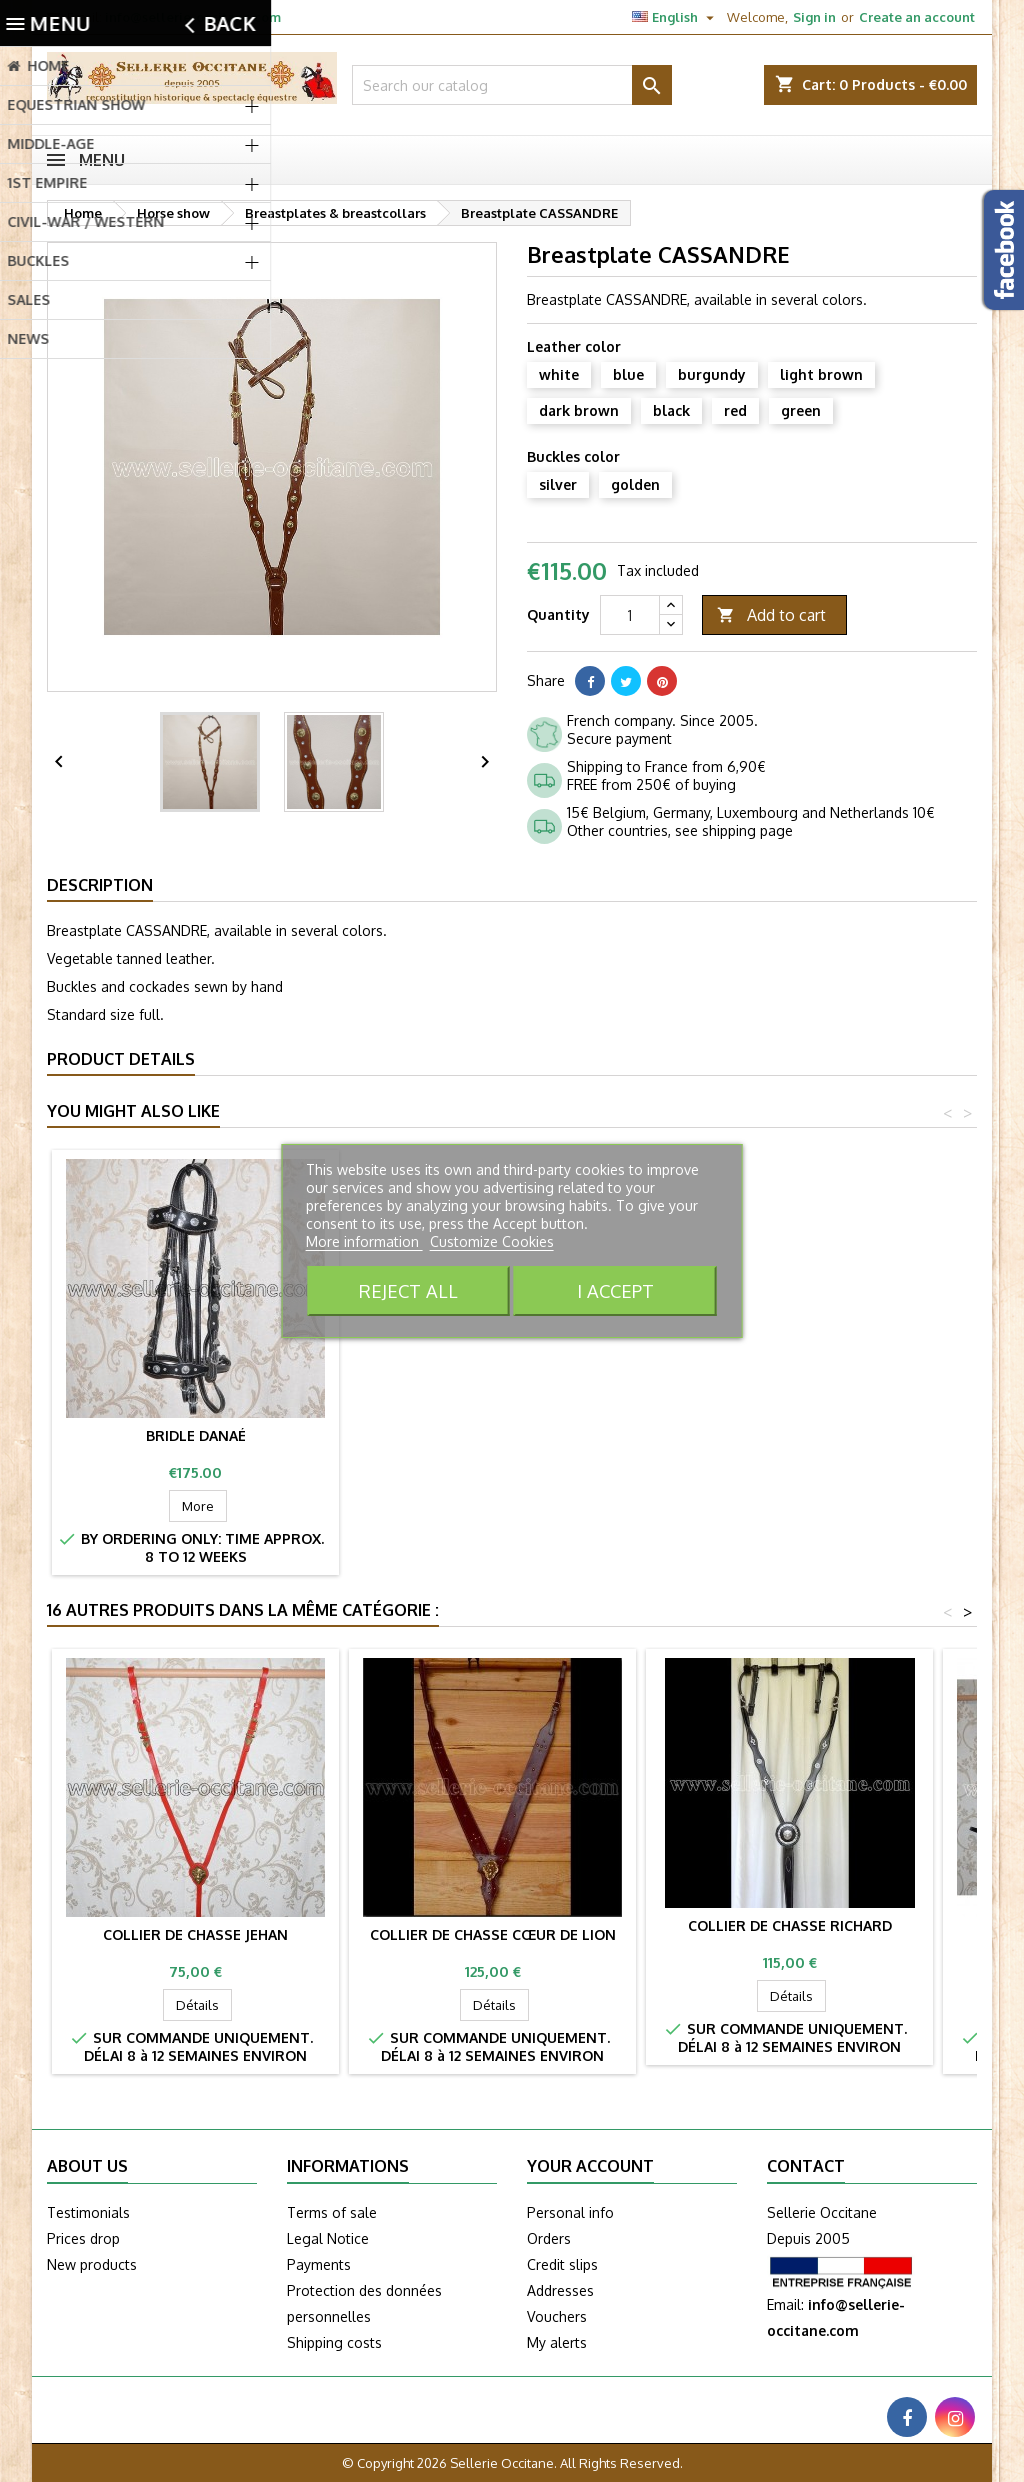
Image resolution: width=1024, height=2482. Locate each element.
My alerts (557, 2342)
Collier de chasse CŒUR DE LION (493, 1934)
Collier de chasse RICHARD (790, 1925)
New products (92, 2264)
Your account (590, 2166)
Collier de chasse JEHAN (195, 1934)
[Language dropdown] (675, 17)
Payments (319, 2264)
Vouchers (557, 2316)
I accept (615, 1290)
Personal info (570, 2212)
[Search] (512, 85)
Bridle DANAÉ (790, 1435)
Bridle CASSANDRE (195, 1426)
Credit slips (562, 2264)
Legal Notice (328, 2238)
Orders (549, 2238)
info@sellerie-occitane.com (193, 17)
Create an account (917, 17)
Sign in (814, 17)
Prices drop (83, 2238)
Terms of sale (332, 2212)
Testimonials (88, 2212)
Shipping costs (334, 2342)
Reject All (408, 1290)
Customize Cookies (492, 1241)
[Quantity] (630, 615)
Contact (806, 2166)
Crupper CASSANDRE (492, 1426)
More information (364, 1241)
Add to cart (771, 615)
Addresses (560, 2290)
